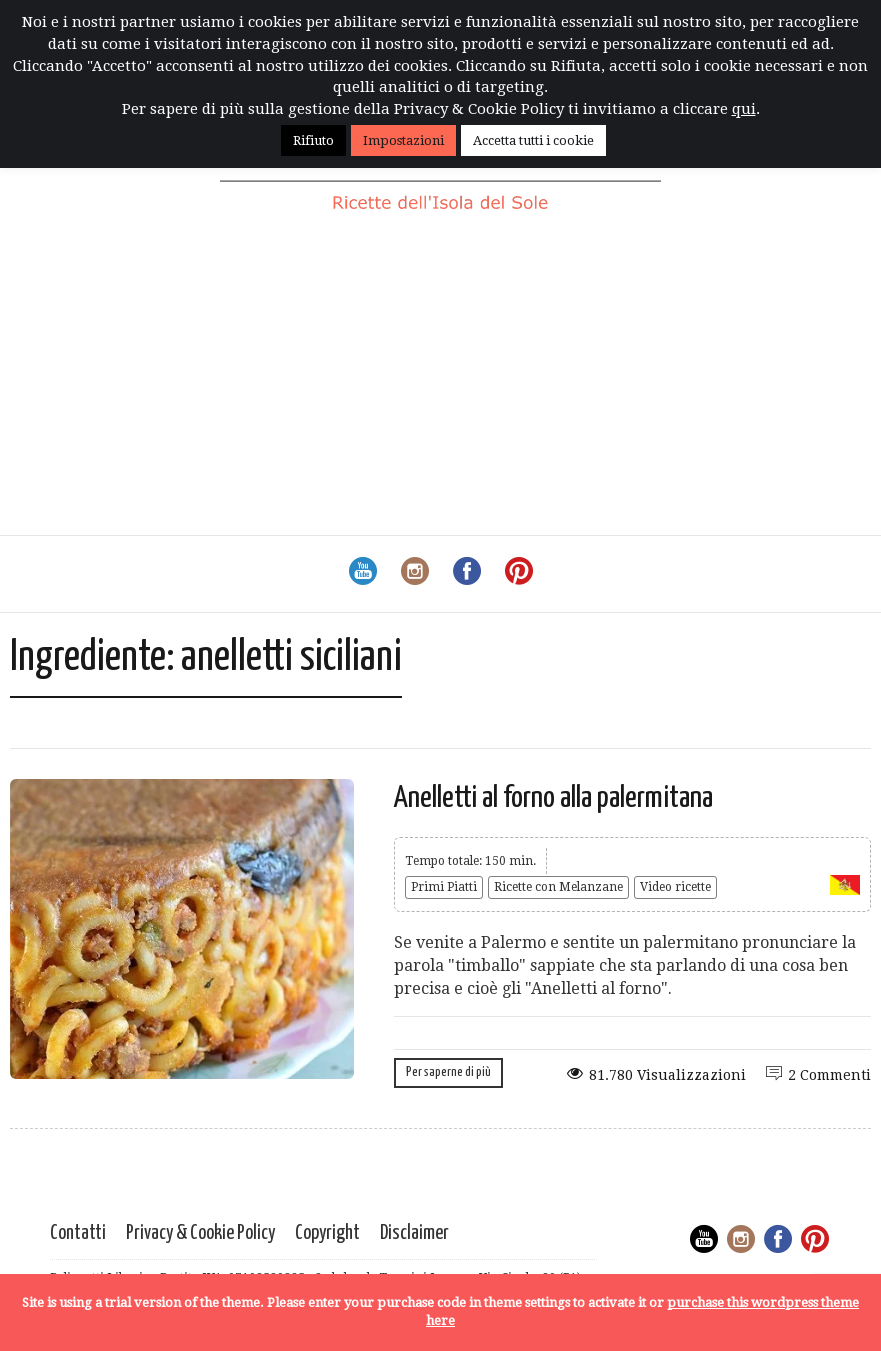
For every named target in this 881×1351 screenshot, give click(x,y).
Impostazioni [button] (403, 140)
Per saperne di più (448, 1072)
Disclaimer (414, 1233)
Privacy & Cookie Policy (200, 1233)
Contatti (78, 1233)
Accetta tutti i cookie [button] (533, 140)
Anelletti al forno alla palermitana (553, 798)
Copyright (327, 1233)
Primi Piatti (444, 887)
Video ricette (675, 887)
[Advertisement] (440, 385)
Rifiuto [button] (313, 140)
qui (744, 109)
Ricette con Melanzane (558, 887)
